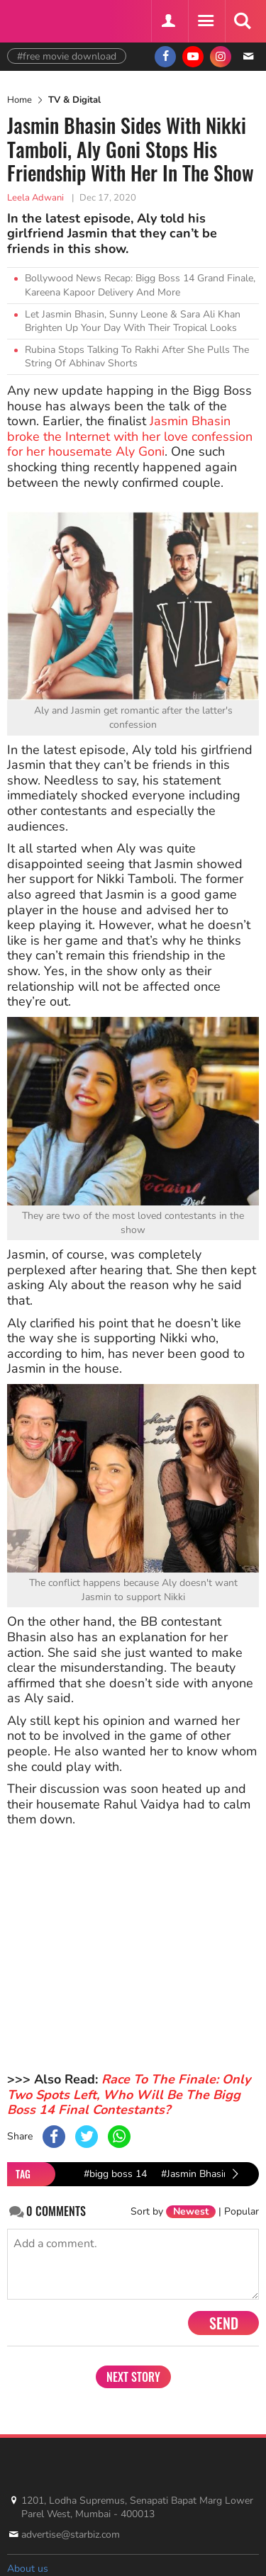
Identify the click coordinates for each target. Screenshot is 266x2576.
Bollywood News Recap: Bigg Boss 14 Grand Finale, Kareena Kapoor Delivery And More (140, 285)
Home (19, 100)
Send (223, 2323)
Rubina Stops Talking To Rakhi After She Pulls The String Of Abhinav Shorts (137, 357)
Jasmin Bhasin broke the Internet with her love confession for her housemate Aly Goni (130, 436)
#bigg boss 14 (115, 2174)
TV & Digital (74, 100)
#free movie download (66, 56)
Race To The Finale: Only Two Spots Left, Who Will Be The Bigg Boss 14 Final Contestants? (128, 2094)
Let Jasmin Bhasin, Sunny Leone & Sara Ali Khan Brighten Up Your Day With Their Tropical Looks (132, 321)
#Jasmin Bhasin (195, 2174)
